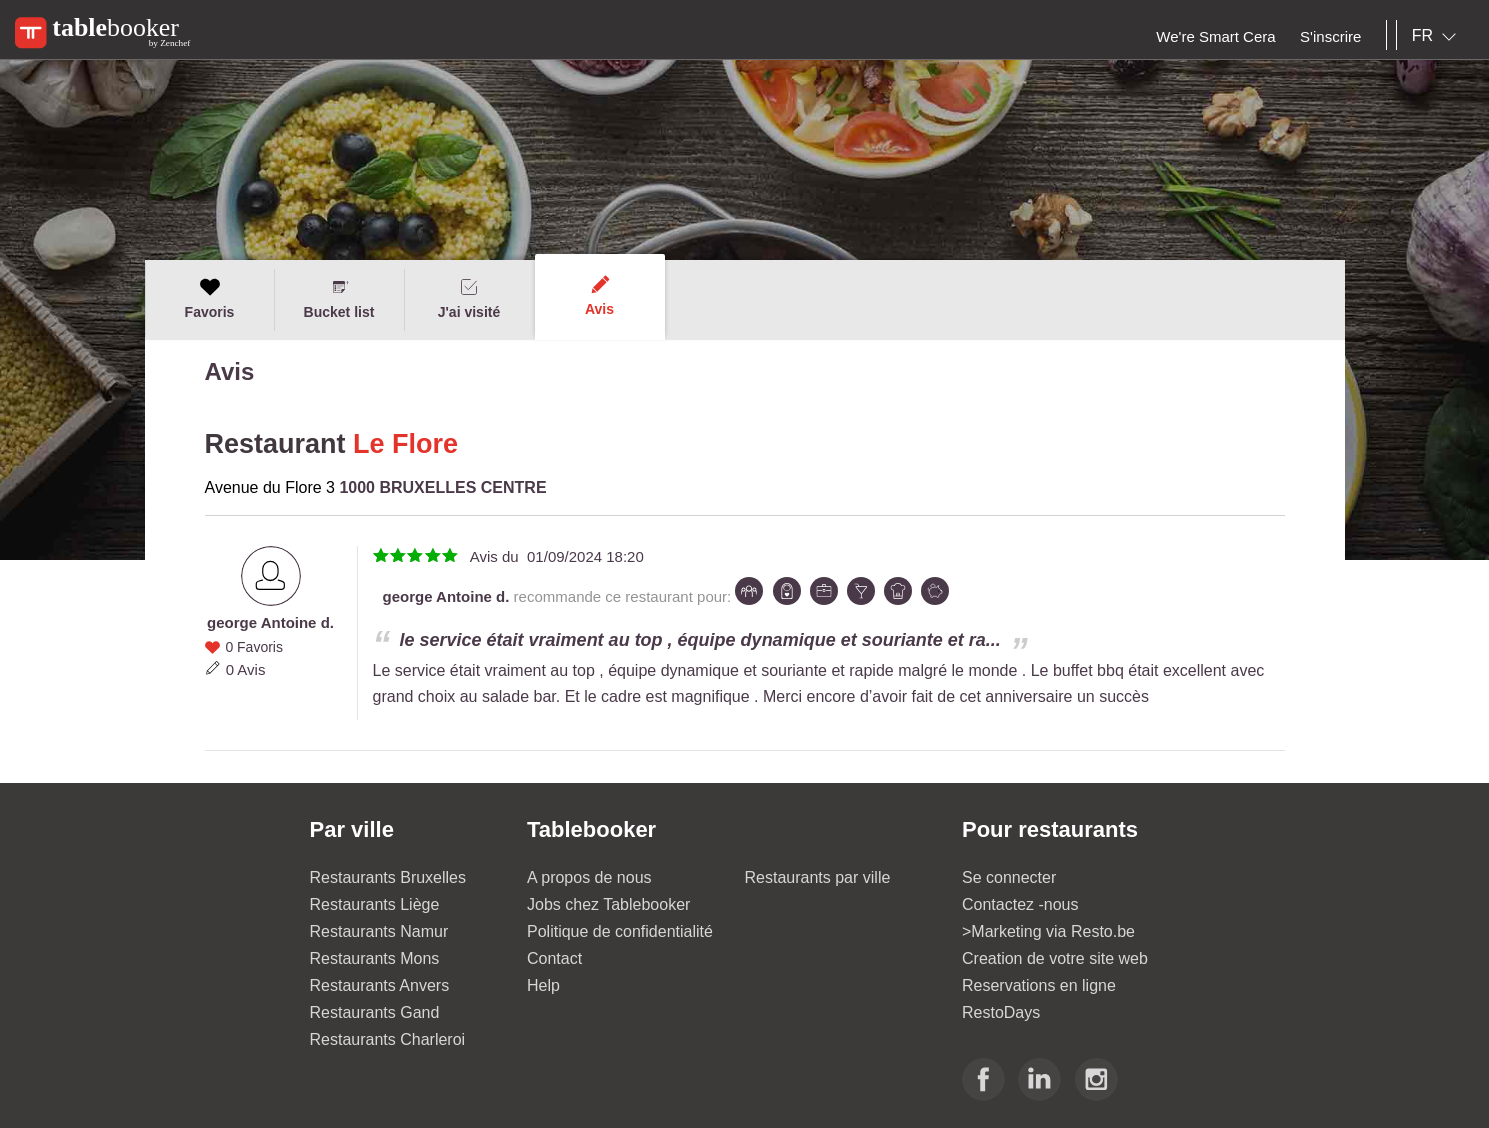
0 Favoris (254, 647)
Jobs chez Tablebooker (608, 904)
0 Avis (246, 669)
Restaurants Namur (379, 931)
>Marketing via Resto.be (1048, 931)
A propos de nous (589, 877)
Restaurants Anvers (380, 985)
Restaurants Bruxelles (388, 877)
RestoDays (1001, 1012)
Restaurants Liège (375, 904)
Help (543, 985)
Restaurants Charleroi (388, 1039)
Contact (554, 958)
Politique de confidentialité (620, 931)
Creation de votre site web (1055, 958)
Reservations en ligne (1039, 985)
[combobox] (1438, 36)
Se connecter (1009, 877)
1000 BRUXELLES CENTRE (442, 487)
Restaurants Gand (375, 1012)
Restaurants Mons (375, 958)
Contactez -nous (1020, 904)
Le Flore (405, 444)
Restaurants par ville (818, 877)
